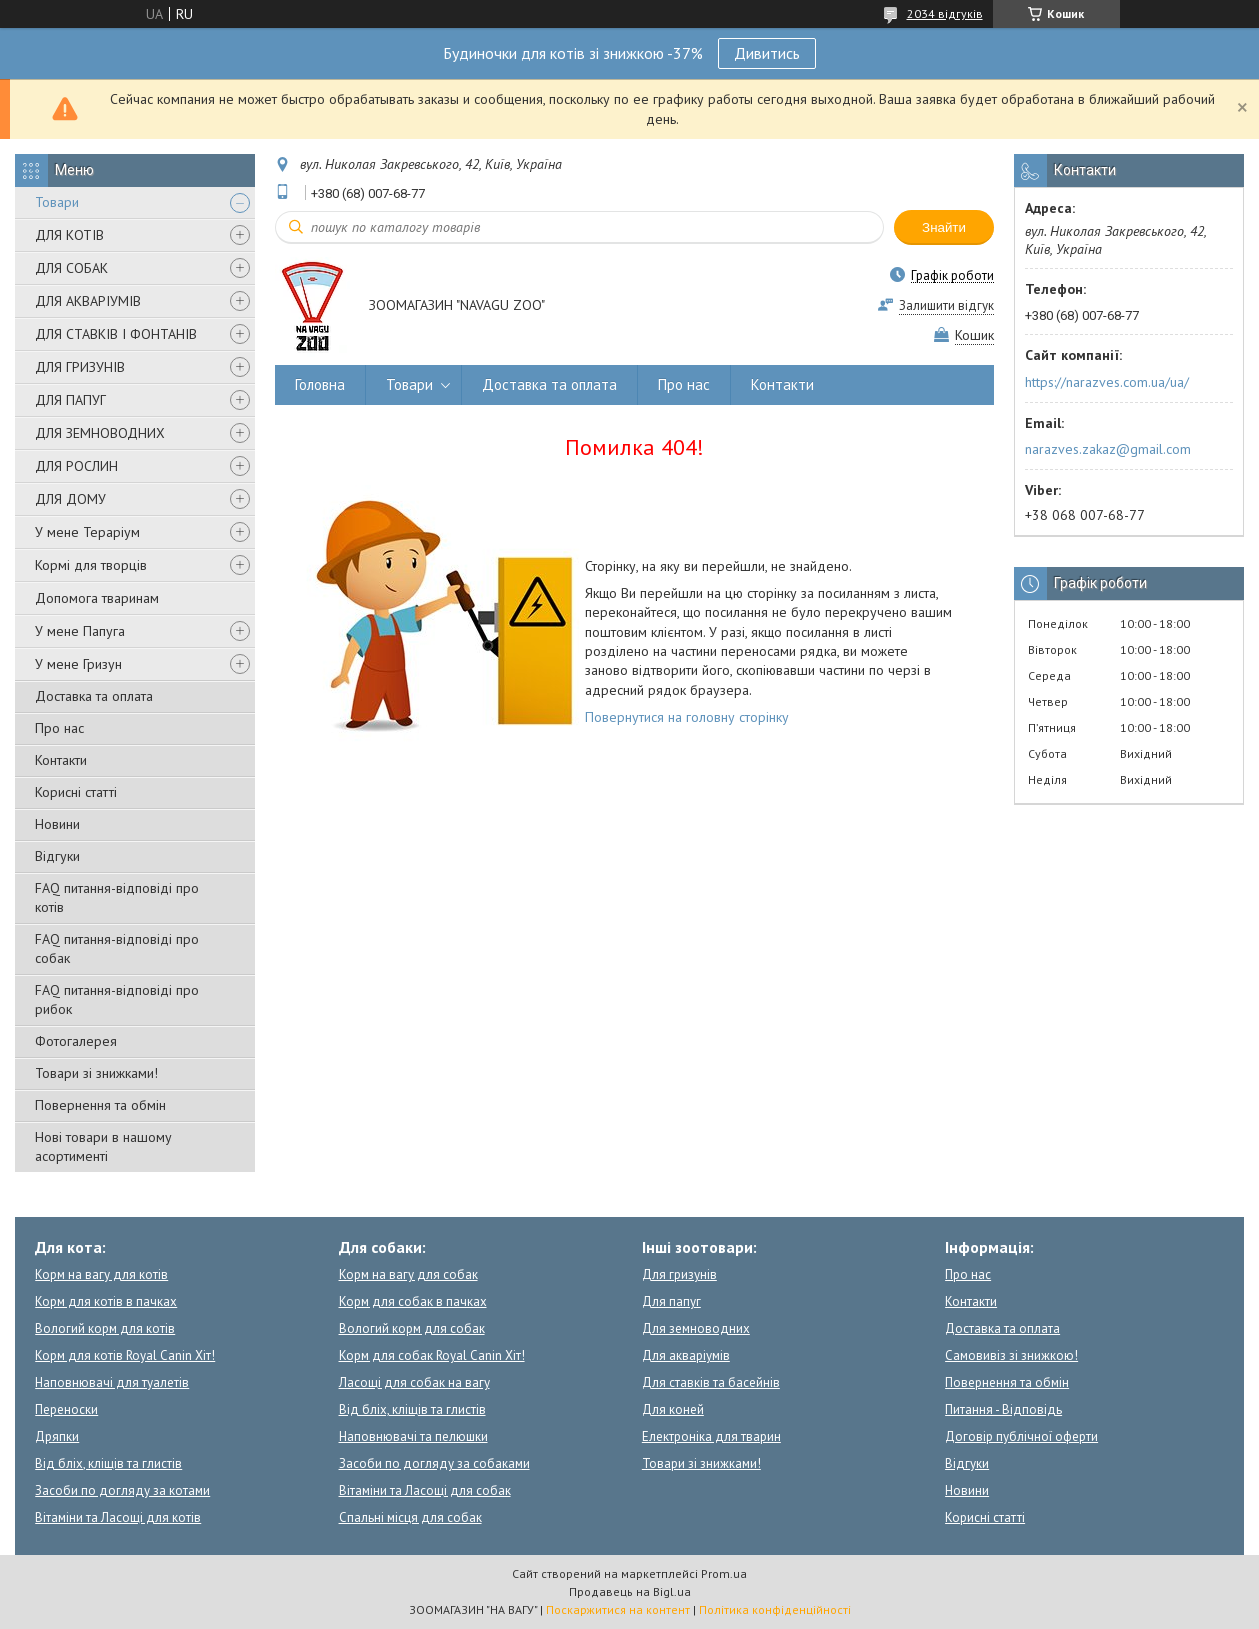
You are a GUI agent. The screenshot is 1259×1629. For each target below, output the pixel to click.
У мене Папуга (80, 631)
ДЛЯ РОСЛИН (76, 466)
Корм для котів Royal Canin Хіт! (125, 1355)
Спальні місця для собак (410, 1517)
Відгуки (57, 856)
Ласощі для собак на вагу (414, 1382)
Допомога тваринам (97, 598)
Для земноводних (696, 1328)
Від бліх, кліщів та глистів (108, 1463)
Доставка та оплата (94, 696)
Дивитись (767, 53)
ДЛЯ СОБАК (71, 268)
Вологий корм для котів (105, 1328)
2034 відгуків (945, 13)
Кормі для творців (91, 565)
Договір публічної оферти (1021, 1436)
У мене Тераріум (87, 532)
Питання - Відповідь (1003, 1409)
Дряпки (57, 1436)
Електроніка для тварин (711, 1436)
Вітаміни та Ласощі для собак (425, 1490)
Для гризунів (679, 1274)
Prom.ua (724, 1573)
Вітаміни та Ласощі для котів (118, 1517)
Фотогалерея (76, 1041)
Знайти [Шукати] (944, 227)
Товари (57, 202)
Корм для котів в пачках (106, 1301)
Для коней (673, 1409)
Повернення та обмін (100, 1105)
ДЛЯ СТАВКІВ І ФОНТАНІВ (116, 334)
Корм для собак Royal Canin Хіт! (432, 1355)
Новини (57, 824)
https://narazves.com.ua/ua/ (1107, 382)
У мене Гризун (78, 664)
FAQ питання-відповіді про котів (117, 897)
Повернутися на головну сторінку (687, 717)
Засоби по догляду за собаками (434, 1463)
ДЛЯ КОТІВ (69, 235)
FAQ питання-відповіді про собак (117, 948)
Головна (320, 384)
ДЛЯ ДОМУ (70, 499)
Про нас (59, 728)
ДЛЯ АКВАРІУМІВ (88, 301)
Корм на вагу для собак (408, 1274)
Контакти (61, 760)
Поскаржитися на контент (618, 1609)
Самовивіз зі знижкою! (1011, 1355)
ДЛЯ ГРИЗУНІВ (80, 367)
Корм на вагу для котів (101, 1274)
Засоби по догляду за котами (122, 1490)
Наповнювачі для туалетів (112, 1382)
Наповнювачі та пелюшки (413, 1436)
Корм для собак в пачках (413, 1301)
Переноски (66, 1409)
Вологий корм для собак (412, 1328)
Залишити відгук (946, 305)
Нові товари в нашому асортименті (103, 1146)
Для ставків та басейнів (711, 1382)
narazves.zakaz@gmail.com (1108, 449)
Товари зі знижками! (96, 1073)
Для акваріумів (686, 1355)
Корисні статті (76, 792)
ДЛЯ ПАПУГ (70, 400)
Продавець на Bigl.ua (630, 1591)
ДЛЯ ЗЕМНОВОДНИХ (100, 433)
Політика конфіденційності (775, 1609)
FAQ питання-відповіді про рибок (117, 999)
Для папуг (671, 1301)
